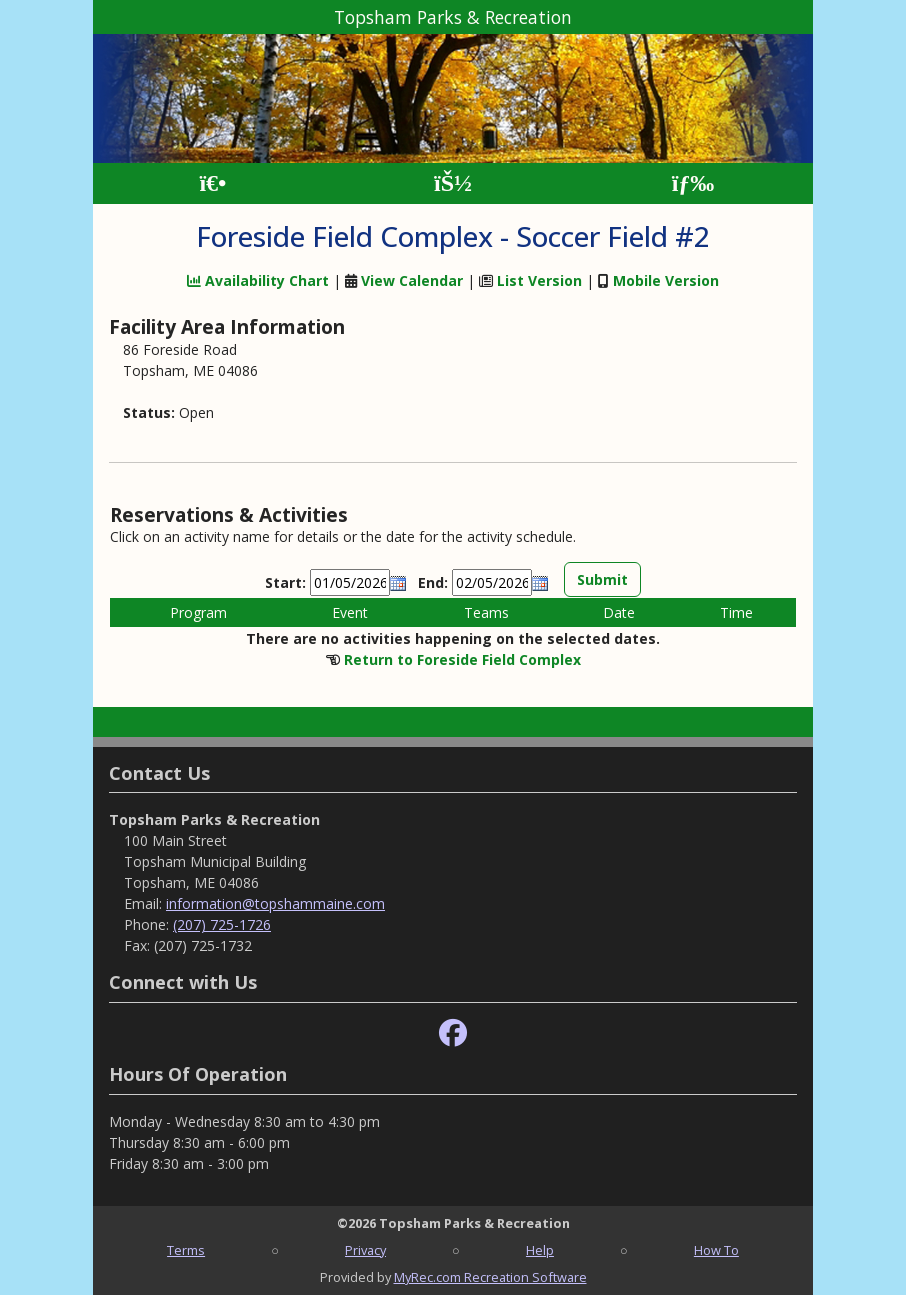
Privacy (365, 1250)
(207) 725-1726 (222, 924)
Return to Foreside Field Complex (462, 659)
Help (540, 1250)
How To (716, 1250)
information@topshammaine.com (275, 903)
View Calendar (412, 280)
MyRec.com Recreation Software (490, 1277)
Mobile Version (666, 280)
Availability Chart (258, 280)
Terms (186, 1250)
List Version (539, 280)
